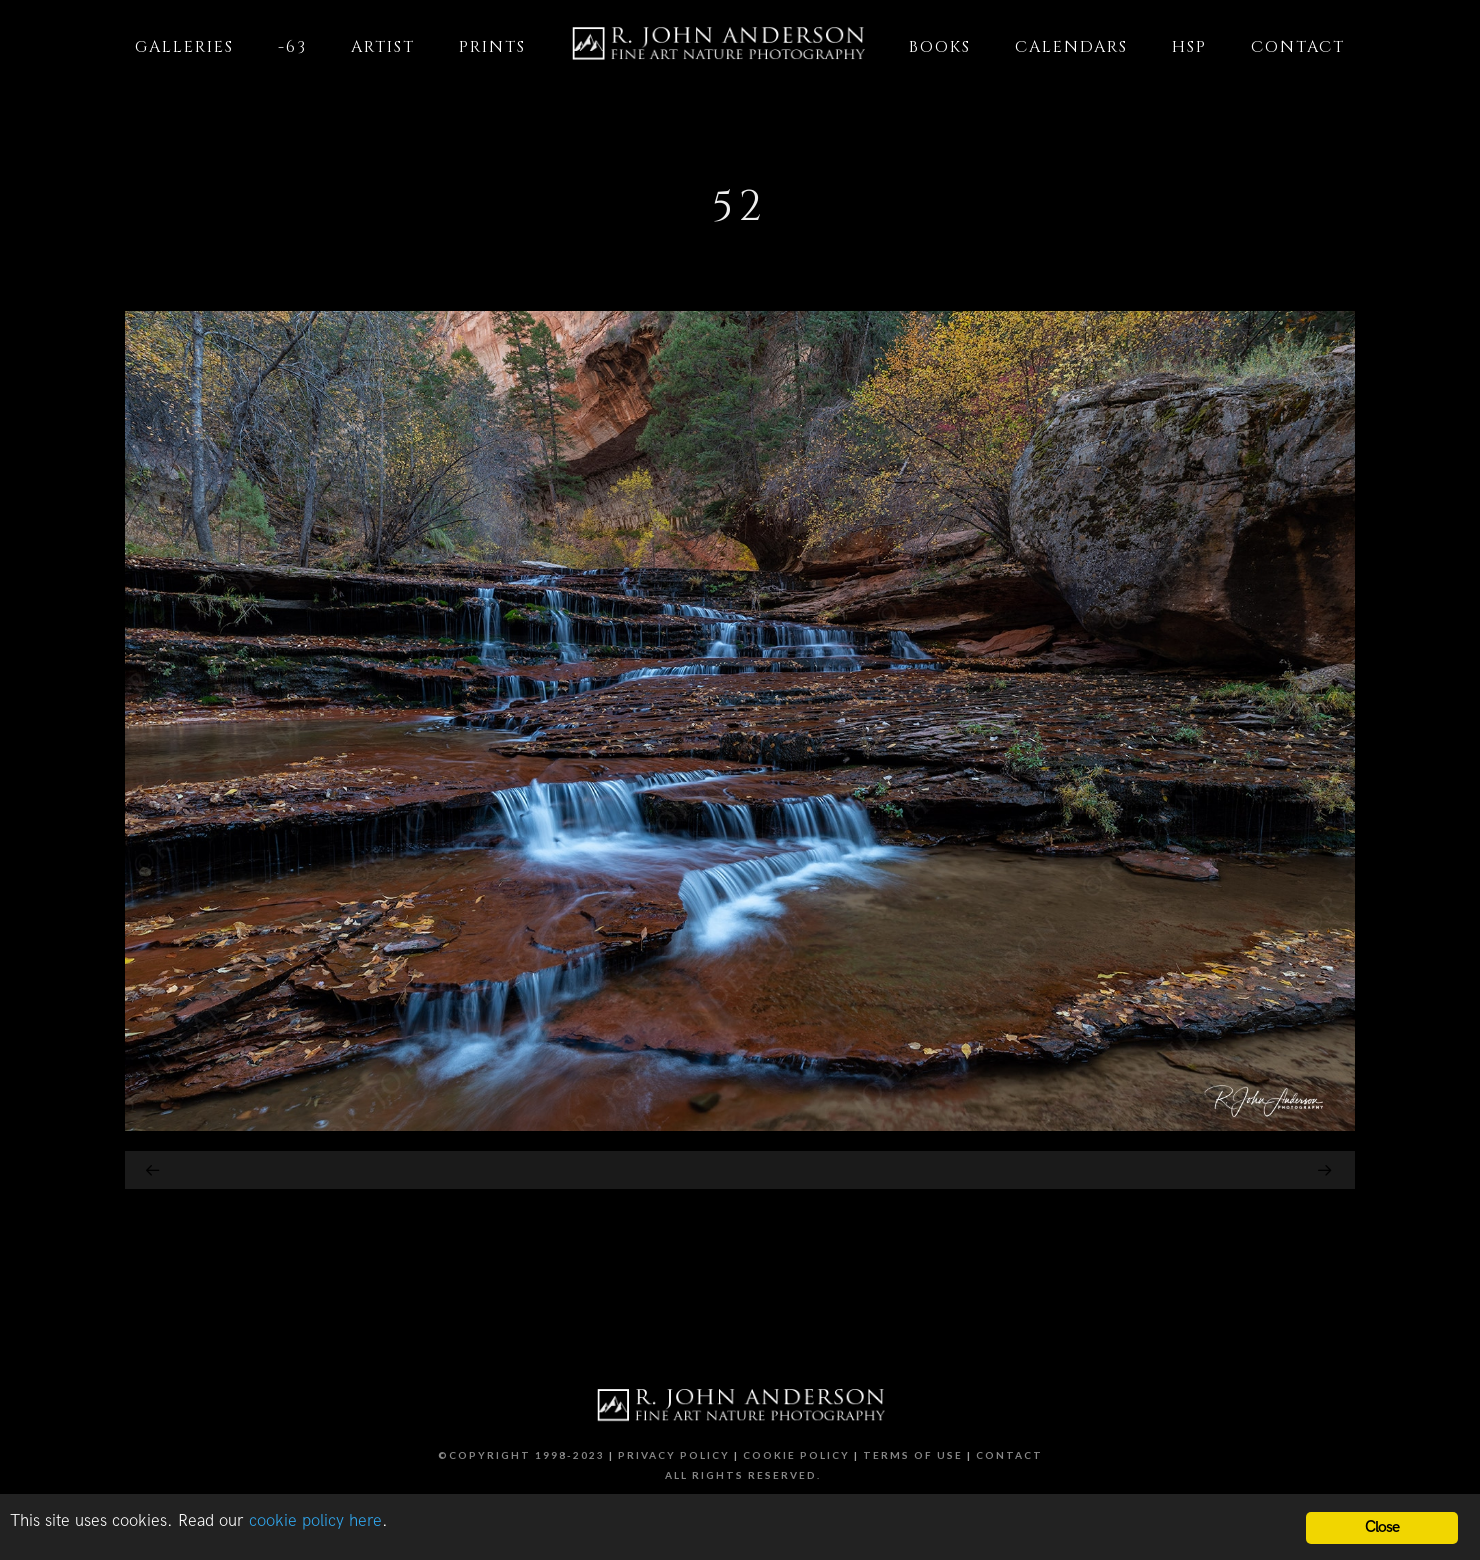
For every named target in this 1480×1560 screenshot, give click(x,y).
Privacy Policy (674, 1455)
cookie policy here (315, 1521)
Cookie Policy (796, 1455)
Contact (1009, 1455)
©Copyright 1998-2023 (521, 1455)
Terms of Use (913, 1455)
